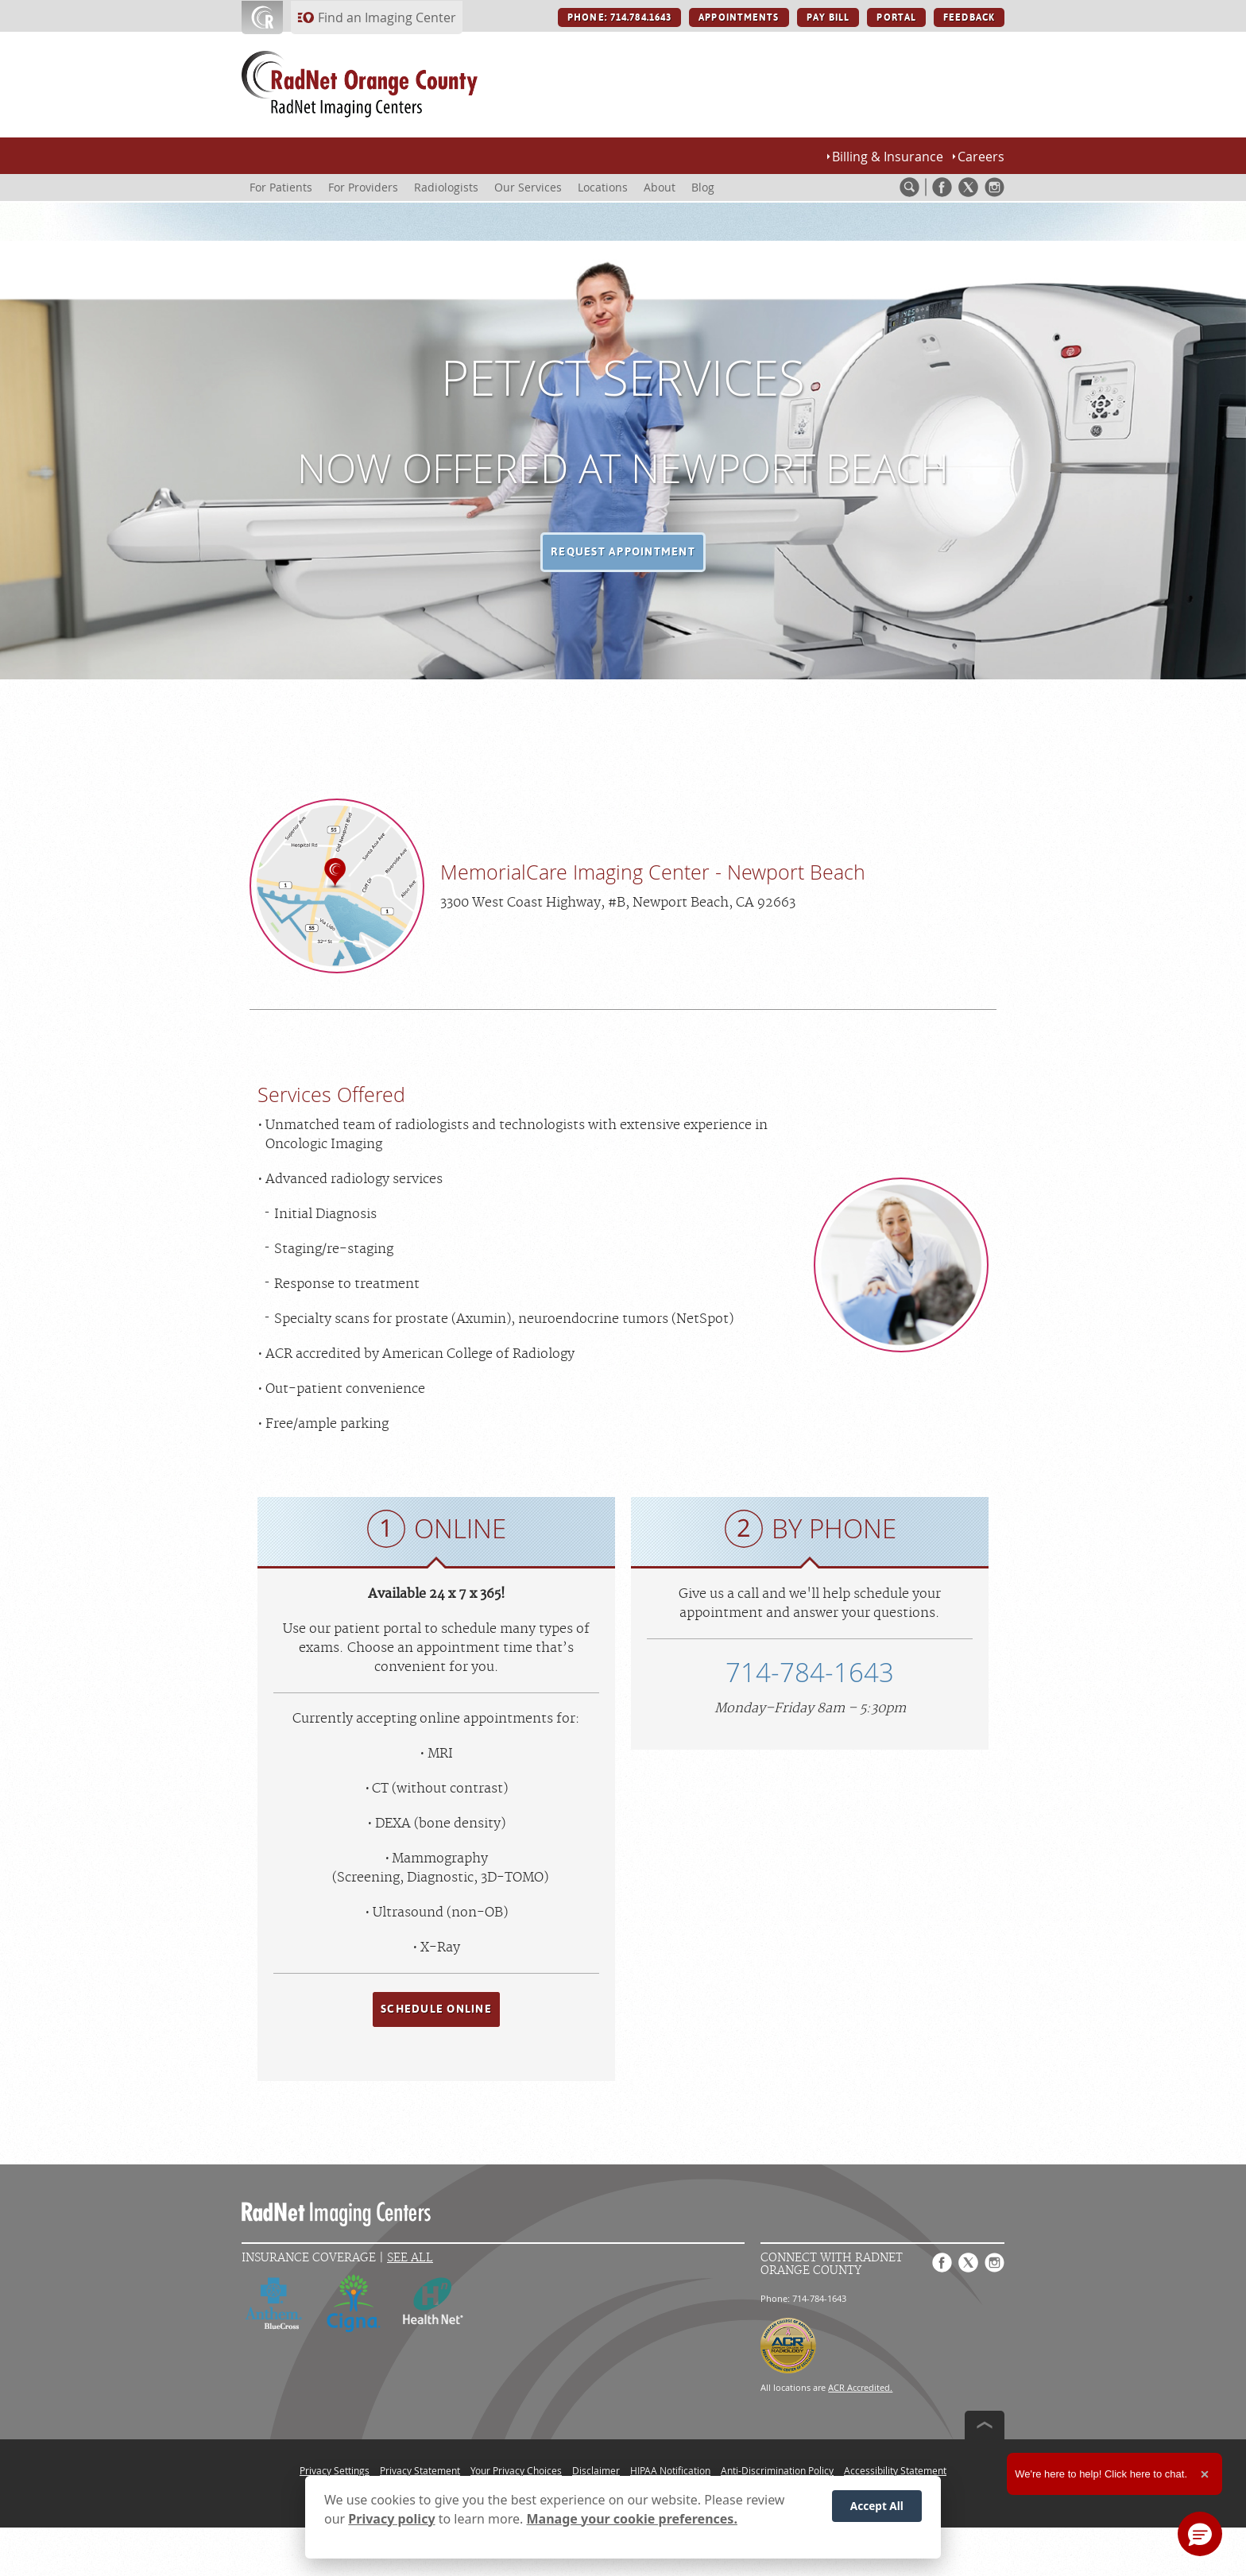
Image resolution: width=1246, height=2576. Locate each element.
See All (410, 2258)
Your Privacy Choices (516, 2470)
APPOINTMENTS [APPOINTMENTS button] (738, 17)
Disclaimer (596, 2470)
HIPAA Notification (670, 2470)
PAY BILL (828, 17)
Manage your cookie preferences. (632, 2519)
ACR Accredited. (860, 2387)
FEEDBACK (969, 17)
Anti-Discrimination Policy (777, 2470)
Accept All (877, 2505)
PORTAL (896, 17)
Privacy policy (391, 2519)
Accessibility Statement (895, 2470)
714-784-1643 (810, 1672)
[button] (623, 552)
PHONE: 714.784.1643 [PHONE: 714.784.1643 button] (619, 17)
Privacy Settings (335, 2470)
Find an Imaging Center (387, 17)
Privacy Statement (420, 2470)
